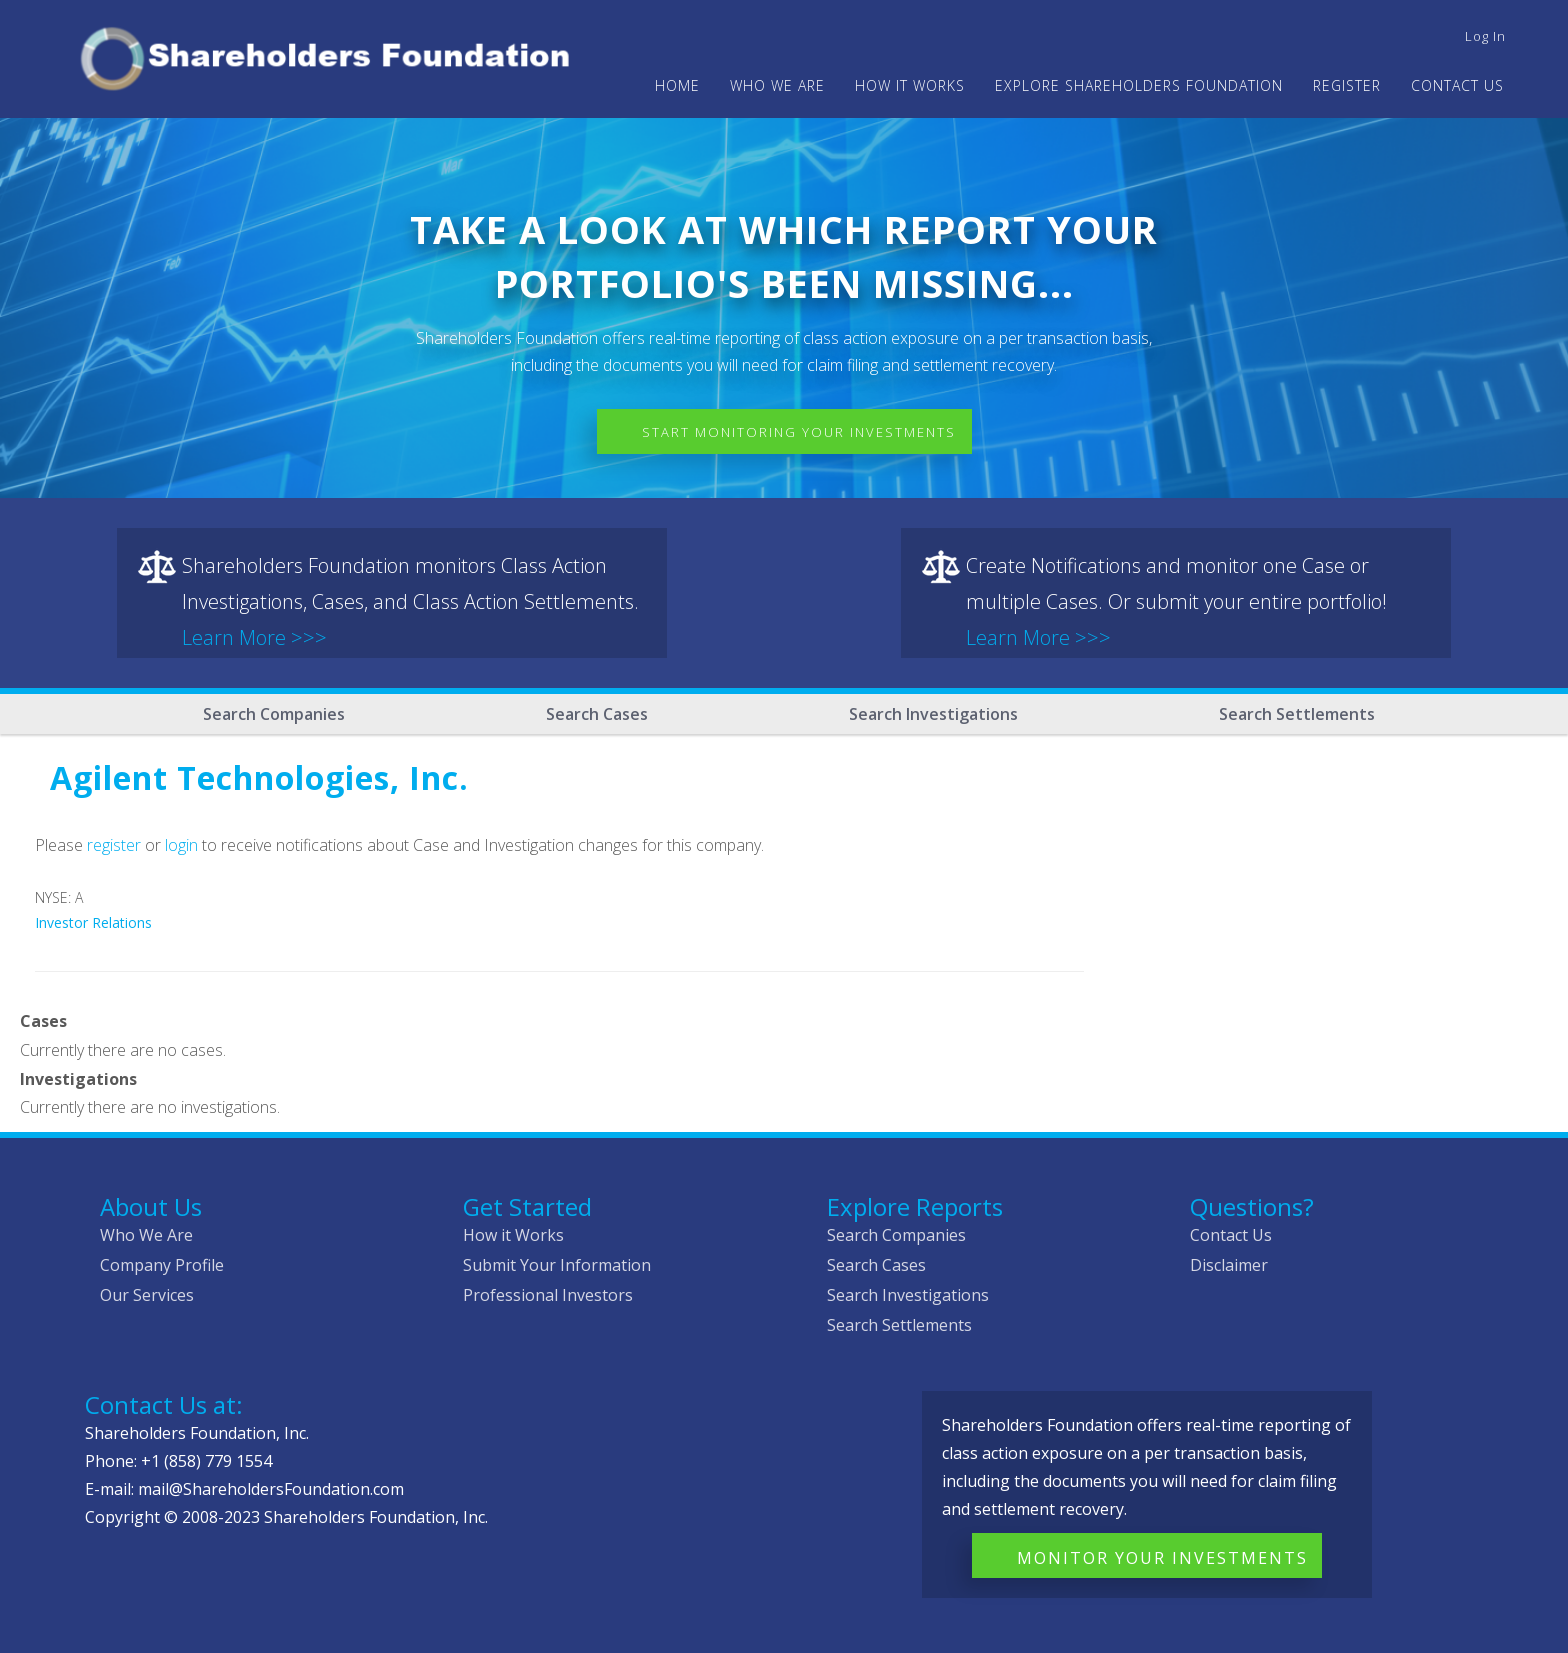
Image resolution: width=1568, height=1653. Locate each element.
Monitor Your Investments (1162, 1558)
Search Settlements (1297, 714)
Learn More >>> (254, 637)
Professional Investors (548, 1295)
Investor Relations (93, 922)
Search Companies (274, 714)
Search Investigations (933, 714)
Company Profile (162, 1265)
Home (677, 85)
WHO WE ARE (777, 85)
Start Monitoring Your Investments (799, 432)
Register (1347, 85)
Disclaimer (1229, 1265)
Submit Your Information (557, 1265)
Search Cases (597, 714)
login (181, 845)
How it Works (513, 1235)
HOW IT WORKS (910, 85)
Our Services (147, 1295)
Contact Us (1457, 85)
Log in (1485, 36)
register (114, 845)
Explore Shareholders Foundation (1139, 85)
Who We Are (146, 1235)
